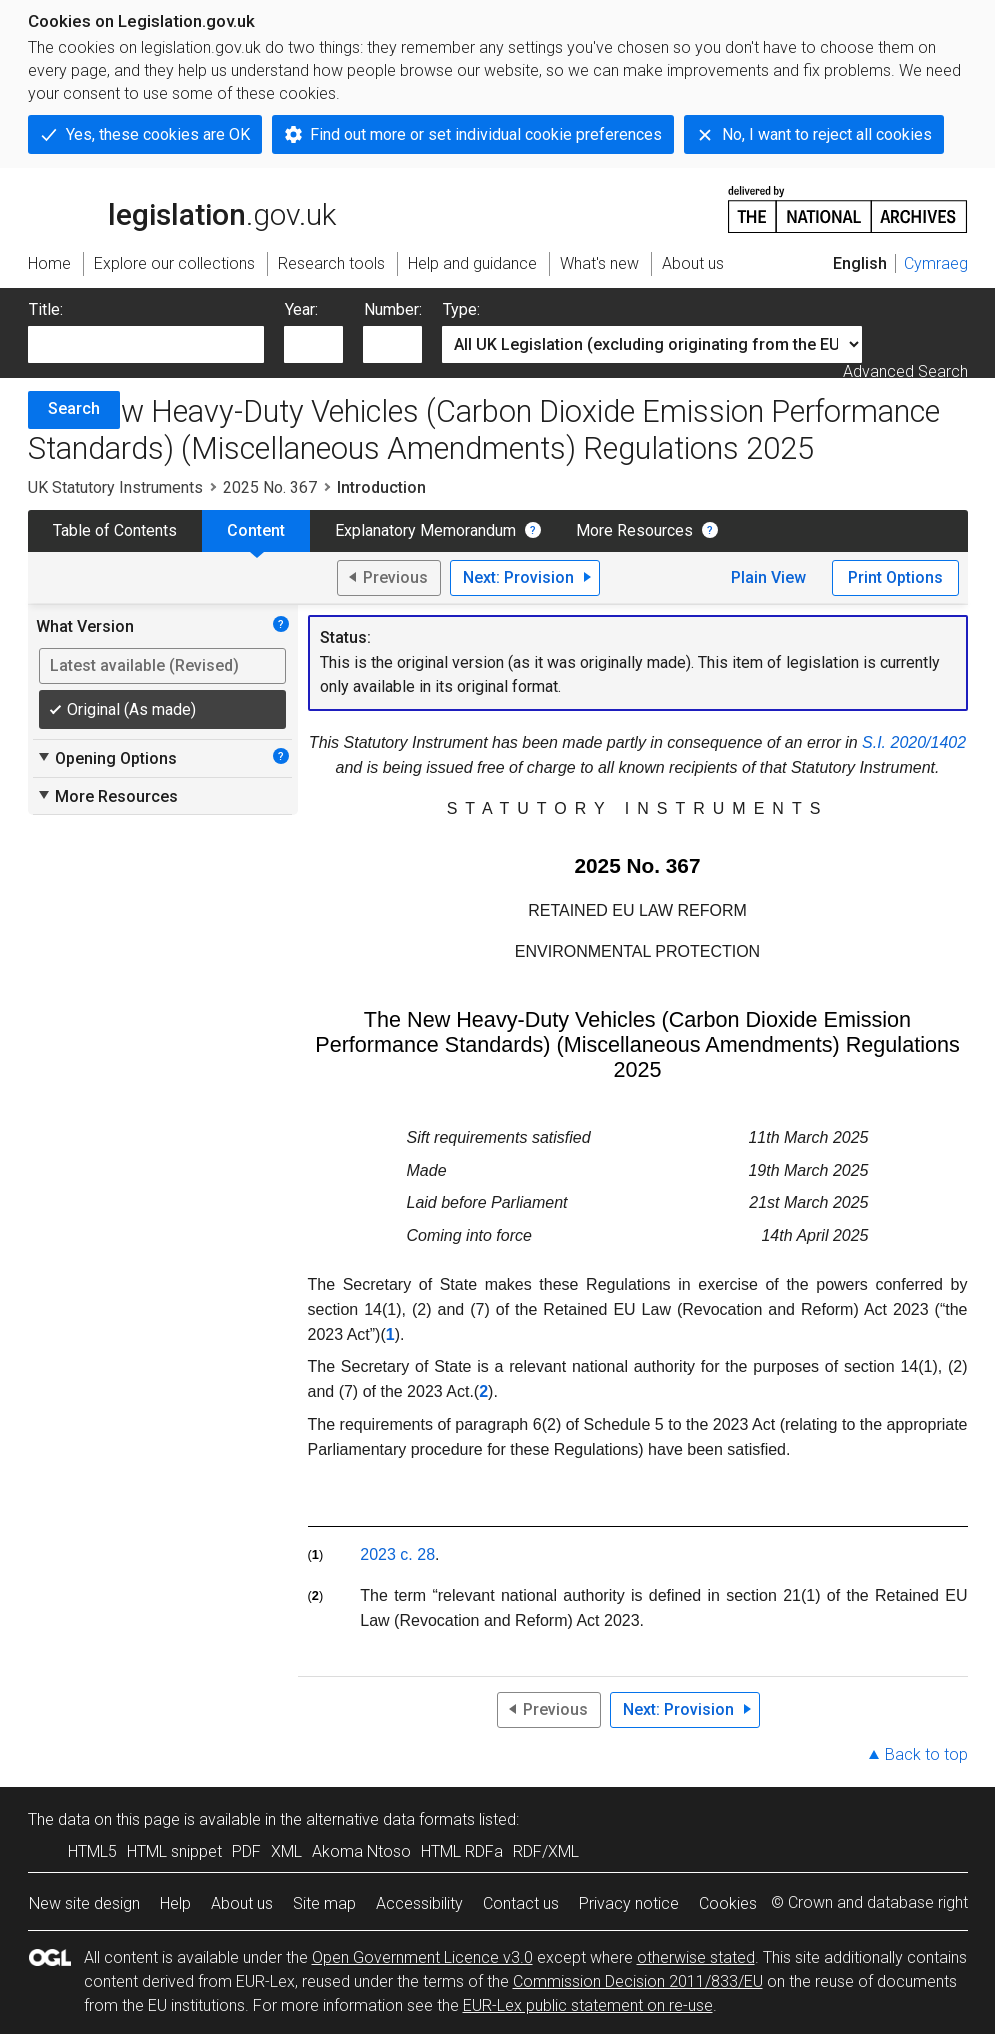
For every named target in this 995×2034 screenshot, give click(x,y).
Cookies (728, 1903)
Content (256, 530)
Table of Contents (115, 530)
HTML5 (92, 1851)
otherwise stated (696, 1957)
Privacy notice (629, 1903)
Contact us (521, 1903)
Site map (324, 1903)
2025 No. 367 (270, 487)
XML (286, 1851)
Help (175, 1903)
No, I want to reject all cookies (827, 134)
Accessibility (419, 1903)
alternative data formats (390, 1819)
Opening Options (106, 758)
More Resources (634, 530)
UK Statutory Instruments (115, 487)
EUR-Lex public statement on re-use (588, 2005)
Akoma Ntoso (361, 1851)
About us (242, 1903)
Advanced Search (905, 371)
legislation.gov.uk (182, 208)
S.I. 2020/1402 (914, 742)
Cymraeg (936, 263)
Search (74, 408)
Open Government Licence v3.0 (422, 1957)
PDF (246, 1851)
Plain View (768, 577)
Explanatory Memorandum (425, 530)
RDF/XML (546, 1851)
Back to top (926, 1754)
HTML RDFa (462, 1851)
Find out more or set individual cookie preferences (486, 134)
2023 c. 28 (397, 1554)
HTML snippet (174, 1851)
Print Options (895, 577)
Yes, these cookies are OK (158, 134)
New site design (84, 1903)
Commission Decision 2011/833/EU (638, 1981)
